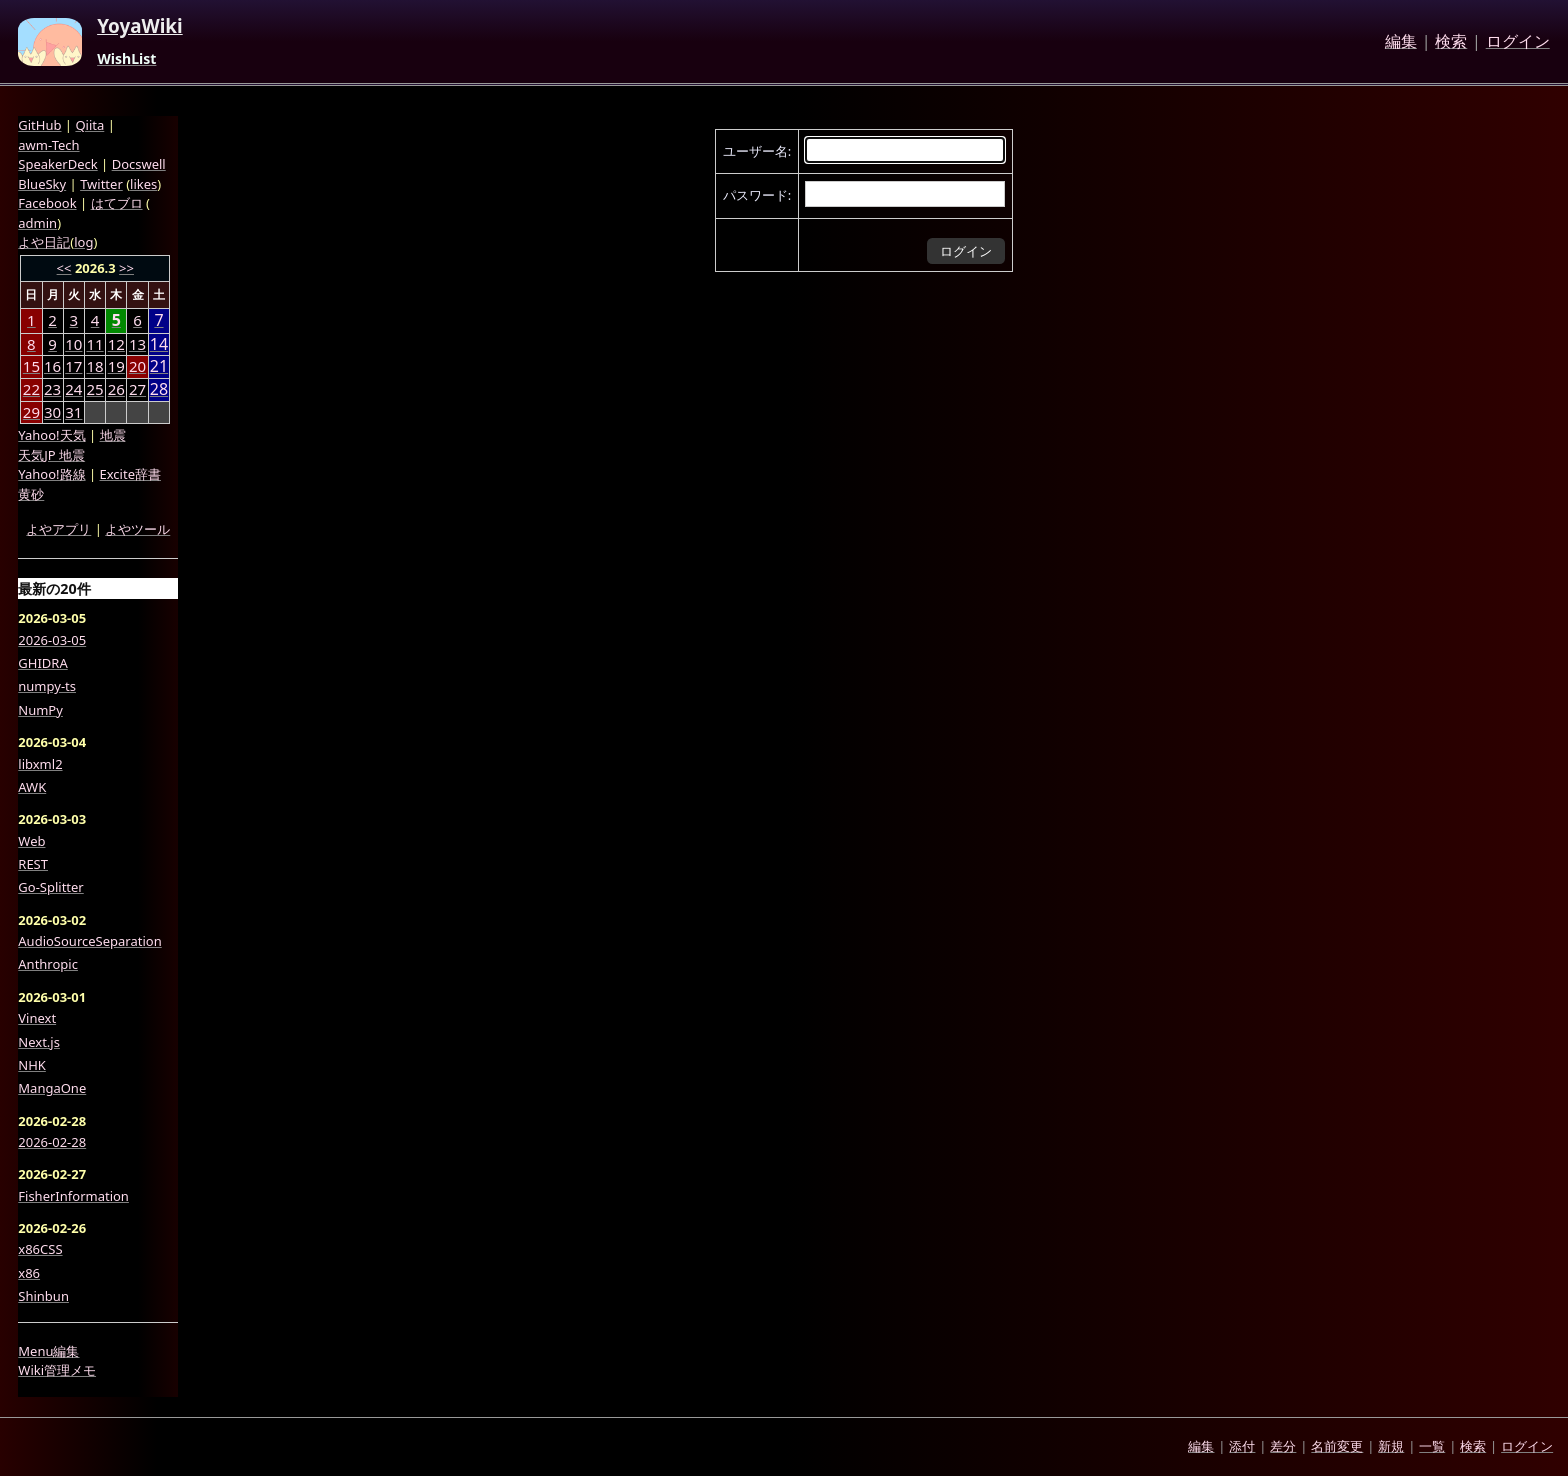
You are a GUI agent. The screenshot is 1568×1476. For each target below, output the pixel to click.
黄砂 (31, 494)
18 (94, 366)
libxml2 (40, 764)
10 (73, 344)
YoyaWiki (140, 27)
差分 (1283, 1446)
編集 (1401, 42)
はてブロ (117, 203)
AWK (32, 787)
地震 (113, 435)
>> (126, 268)
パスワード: (757, 195)
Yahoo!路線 (51, 474)
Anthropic (48, 964)
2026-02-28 (52, 1142)
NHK (32, 1065)
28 (159, 389)
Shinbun (43, 1296)
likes (143, 184)
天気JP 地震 (51, 455)
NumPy (40, 710)
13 (137, 344)
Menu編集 (48, 1351)
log (83, 242)
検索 (1451, 42)
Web (31, 841)
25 (94, 389)
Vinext (37, 1018)
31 (73, 412)
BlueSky (42, 184)
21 (159, 366)
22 (31, 389)
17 (73, 366)
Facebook (47, 203)
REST (33, 864)
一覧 (1432, 1446)
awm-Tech (48, 145)
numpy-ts (47, 686)
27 (137, 389)
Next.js (39, 1042)
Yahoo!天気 (51, 435)
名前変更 (1337, 1446)
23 (52, 389)
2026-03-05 (52, 640)
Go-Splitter (50, 887)
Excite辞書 (130, 474)
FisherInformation (73, 1196)
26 (116, 389)
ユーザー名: (757, 151)
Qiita (89, 125)
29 (31, 412)
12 (116, 344)
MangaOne (52, 1088)
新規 (1391, 1446)
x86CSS (40, 1249)
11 (94, 344)
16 (52, 366)
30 (52, 412)
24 (73, 389)
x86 (29, 1273)
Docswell (139, 164)
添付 (1242, 1446)
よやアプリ (58, 529)
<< (64, 268)
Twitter (101, 184)
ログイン (1518, 42)
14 (159, 344)
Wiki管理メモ (57, 1370)
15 (31, 366)
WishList (126, 59)
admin (37, 223)
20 (137, 366)
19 (116, 366)
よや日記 (44, 242)
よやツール (137, 529)
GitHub (39, 125)
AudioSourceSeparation (89, 941)
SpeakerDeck (57, 164)
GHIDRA (42, 663)
